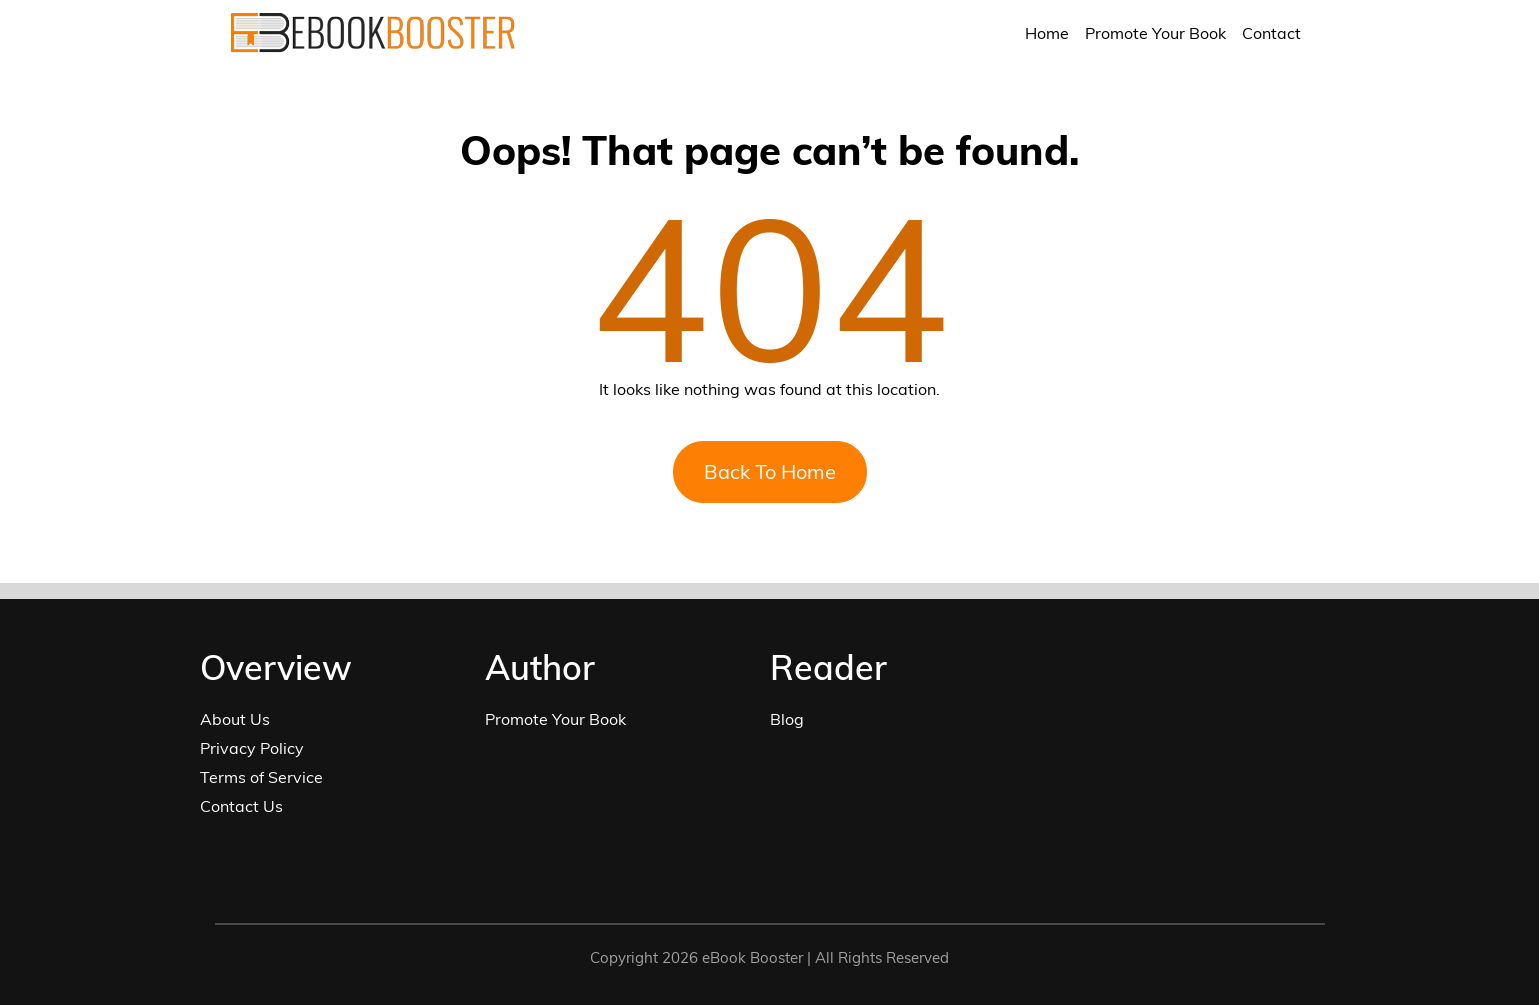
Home (1047, 33)
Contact (1271, 33)
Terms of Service (261, 777)
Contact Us (241, 806)
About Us (235, 719)
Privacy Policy (252, 748)
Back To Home (770, 471)
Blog (787, 719)
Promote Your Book (1155, 33)
